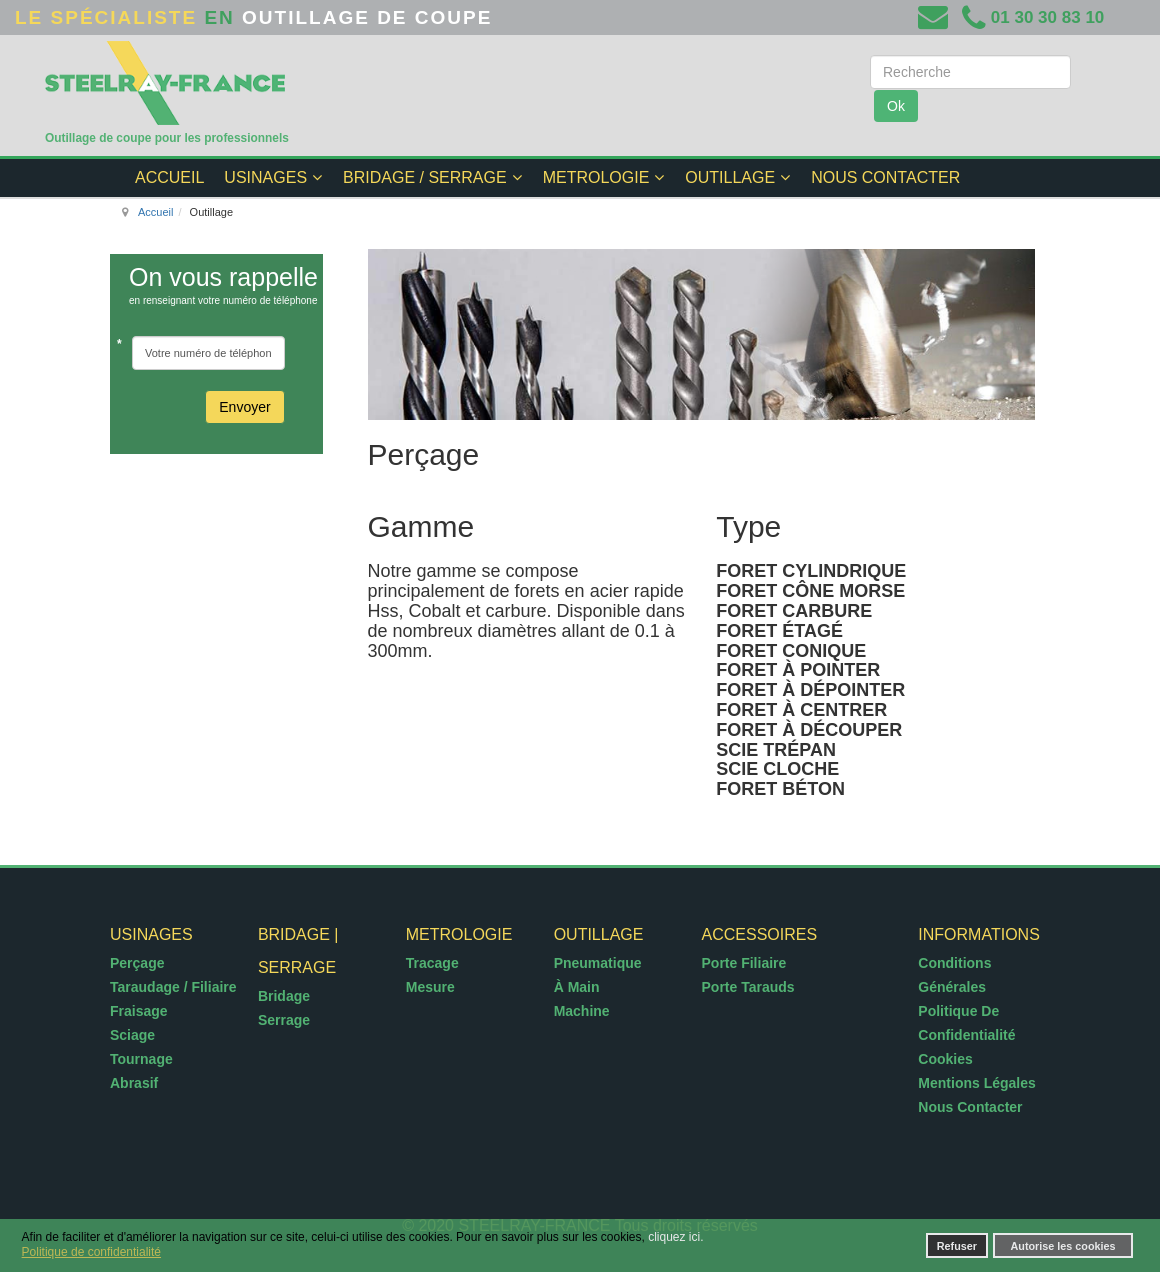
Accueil (155, 212)
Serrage (284, 1020)
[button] (778, 1238)
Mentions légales (976, 1083)
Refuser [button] (957, 1246)
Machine (582, 1011)
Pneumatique (598, 963)
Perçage (137, 963)
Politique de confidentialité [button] (91, 1252)
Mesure (430, 987)
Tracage (432, 963)
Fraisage (139, 1011)
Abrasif (134, 1083)
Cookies (945, 1059)
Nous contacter (970, 1107)
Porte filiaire (744, 963)
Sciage (132, 1035)
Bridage (284, 996)
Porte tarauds (748, 987)
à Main (577, 987)
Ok (896, 106)
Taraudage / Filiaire (173, 987)
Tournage (141, 1059)
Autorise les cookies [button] (1063, 1246)
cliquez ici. (675, 1237)
